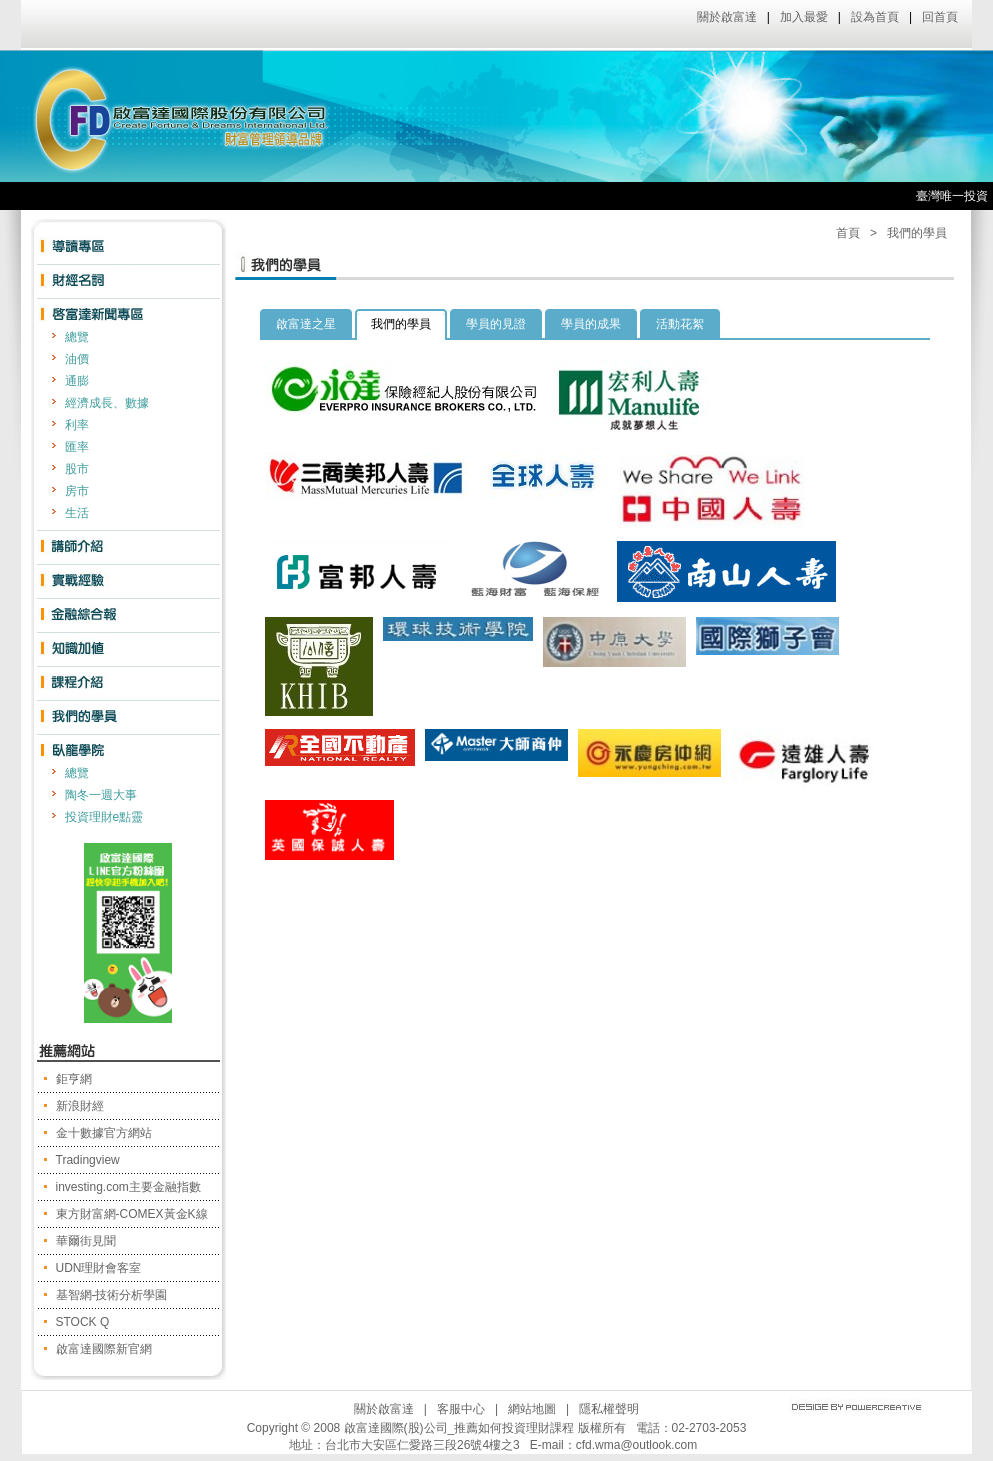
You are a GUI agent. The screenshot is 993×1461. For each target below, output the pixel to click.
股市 (77, 469)
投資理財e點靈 (104, 817)
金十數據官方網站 (104, 1133)
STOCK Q (83, 1322)
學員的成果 (591, 324)
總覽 (77, 337)
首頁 (848, 233)
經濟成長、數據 (107, 403)
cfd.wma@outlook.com (637, 1445)
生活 (77, 513)
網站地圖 (532, 1409)
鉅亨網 (74, 1079)
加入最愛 (804, 17)
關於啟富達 (727, 17)
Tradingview (88, 1160)
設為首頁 (875, 17)
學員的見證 (496, 324)
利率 (77, 425)
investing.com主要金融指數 (128, 1187)
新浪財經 (80, 1106)
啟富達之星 (306, 324)
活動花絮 (680, 324)
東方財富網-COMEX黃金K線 (132, 1214)
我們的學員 (917, 233)
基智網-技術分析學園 (112, 1295)
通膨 (77, 381)
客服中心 (461, 1409)
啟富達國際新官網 (104, 1349)
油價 (77, 359)
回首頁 (940, 17)
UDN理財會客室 (99, 1268)
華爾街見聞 (86, 1241)
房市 (77, 491)
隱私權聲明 (609, 1409)
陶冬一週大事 (101, 795)
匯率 (77, 447)
